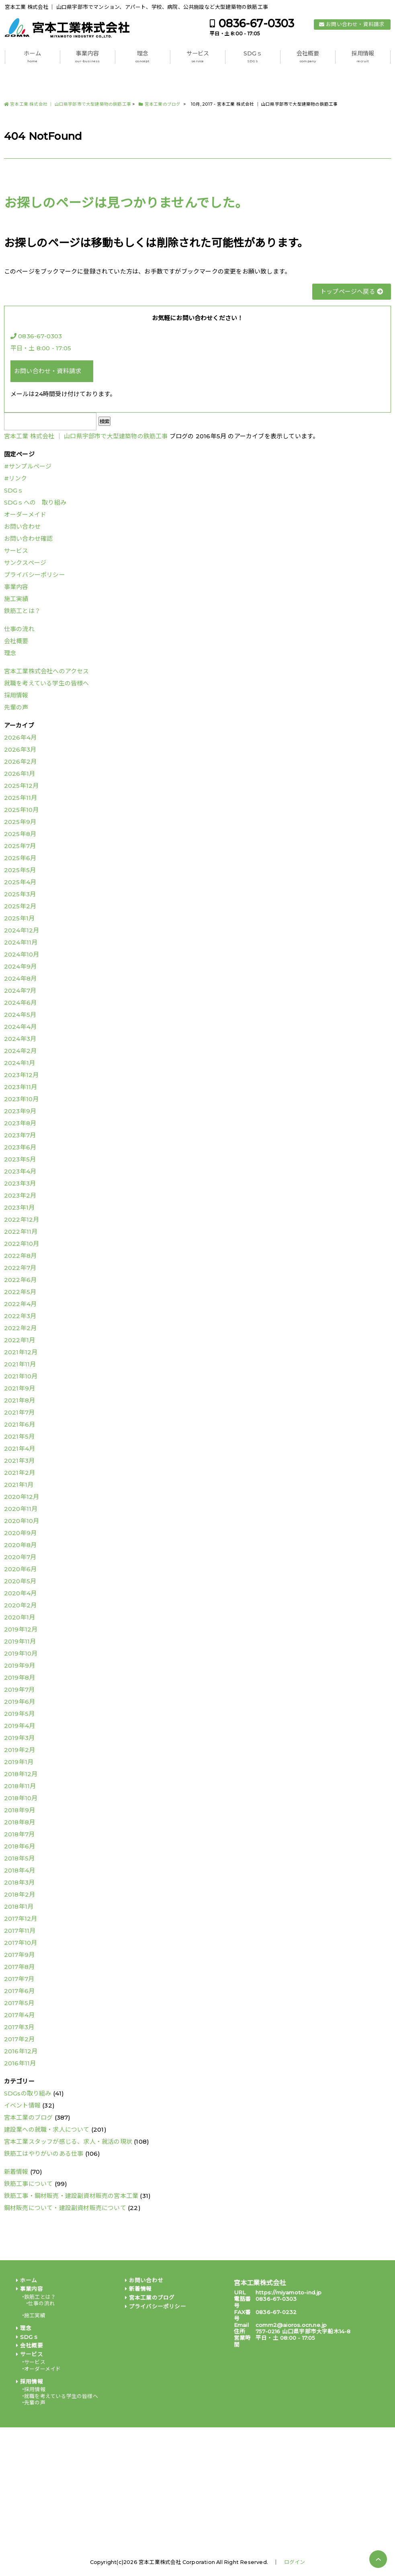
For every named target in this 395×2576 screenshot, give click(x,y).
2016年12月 (21, 2051)
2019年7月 (19, 1689)
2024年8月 (20, 978)
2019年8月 (19, 1677)
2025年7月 (20, 846)
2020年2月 (20, 1605)
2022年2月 (20, 1328)
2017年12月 (20, 1918)
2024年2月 (20, 1051)
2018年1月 (18, 1906)
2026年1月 (19, 773)
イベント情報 (22, 2105)
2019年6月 (19, 1701)
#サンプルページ (28, 466)
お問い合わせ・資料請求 (355, 24)
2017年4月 (19, 2015)
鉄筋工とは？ (22, 611)
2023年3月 (20, 1183)
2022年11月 (21, 1231)
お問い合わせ (22, 526)
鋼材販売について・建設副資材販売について (65, 2208)
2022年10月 (21, 1243)
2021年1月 (18, 1484)
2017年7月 (19, 1979)
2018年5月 (19, 1858)
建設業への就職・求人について (47, 2129)
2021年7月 (19, 1412)
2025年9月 (20, 822)
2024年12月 (21, 930)
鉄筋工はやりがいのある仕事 (44, 2153)
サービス (197, 56)
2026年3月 (20, 749)
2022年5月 (20, 1292)
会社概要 (308, 56)
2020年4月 (20, 1593)
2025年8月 (20, 834)
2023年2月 (20, 1195)
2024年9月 (20, 966)
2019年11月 (20, 1641)
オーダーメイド (25, 514)
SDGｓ (253, 56)
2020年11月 (21, 1509)
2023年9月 (20, 1111)
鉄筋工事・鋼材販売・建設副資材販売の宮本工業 (71, 2196)
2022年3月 (20, 1316)
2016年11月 (20, 2063)
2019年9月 (19, 1665)
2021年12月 (21, 1352)
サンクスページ (25, 562)
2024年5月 (20, 1014)
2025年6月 (20, 858)
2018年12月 (21, 1774)
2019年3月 (19, 1738)
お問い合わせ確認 (28, 538)
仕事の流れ (19, 629)
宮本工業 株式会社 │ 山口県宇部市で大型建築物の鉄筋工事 (86, 436)
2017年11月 (20, 1930)
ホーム (32, 56)
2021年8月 (19, 1400)
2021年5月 (19, 1436)
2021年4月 (19, 1448)
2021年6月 (19, 1424)
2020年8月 (20, 1545)
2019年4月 (19, 1726)
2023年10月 (21, 1099)
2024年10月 (21, 954)
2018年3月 (19, 1882)
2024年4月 (20, 1026)
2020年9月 (20, 1533)
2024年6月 (20, 1002)
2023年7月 (20, 1135)
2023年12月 (21, 1075)
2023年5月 (20, 1159)
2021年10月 (21, 1376)
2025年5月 (20, 870)
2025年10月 (21, 810)
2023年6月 (20, 1147)
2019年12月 (21, 1629)
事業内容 (87, 56)
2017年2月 (19, 2039)
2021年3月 (19, 1460)
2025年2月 (20, 906)
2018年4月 (19, 1870)
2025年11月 (20, 797)
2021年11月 (20, 1364)
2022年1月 (19, 1340)
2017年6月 (19, 1991)
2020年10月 (21, 1521)
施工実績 (16, 599)
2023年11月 (20, 1087)
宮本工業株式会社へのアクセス (46, 671)
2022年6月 (20, 1280)
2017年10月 (20, 1942)
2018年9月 (19, 1810)
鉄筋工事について (28, 2184)
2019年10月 (21, 1653)
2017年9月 (19, 1955)
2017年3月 (19, 2027)
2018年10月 (21, 1798)
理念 (142, 56)
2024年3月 (20, 1039)
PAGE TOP (378, 2559)
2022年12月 (21, 1219)
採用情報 (363, 56)
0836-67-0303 (256, 23)
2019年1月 (18, 1762)
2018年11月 (20, 1786)
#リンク (15, 478)
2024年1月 (19, 1063)
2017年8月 (19, 1967)
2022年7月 (20, 1268)
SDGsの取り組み (27, 2093)
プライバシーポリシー (34, 575)
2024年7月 (20, 990)
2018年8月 (19, 1822)
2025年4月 (20, 882)
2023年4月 (20, 1171)
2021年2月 (19, 1472)
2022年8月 (20, 1255)
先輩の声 (16, 707)
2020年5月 (20, 1581)
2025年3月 (20, 894)
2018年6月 (19, 1846)
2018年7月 (19, 1834)
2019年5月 (19, 1713)
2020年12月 (21, 1497)
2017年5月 (19, 2003)
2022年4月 (20, 1304)
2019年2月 (19, 1750)
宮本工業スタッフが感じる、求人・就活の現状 (68, 2141)
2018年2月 (19, 1894)
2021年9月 (19, 1388)
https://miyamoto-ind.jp (289, 2292)
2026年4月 (20, 737)
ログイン (294, 2562)
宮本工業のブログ (28, 2117)
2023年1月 (19, 1207)
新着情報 (16, 2171)
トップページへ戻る (351, 291)
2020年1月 (19, 1617)
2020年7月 (20, 1557)
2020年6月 (20, 1569)
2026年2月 (20, 761)
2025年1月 (19, 918)
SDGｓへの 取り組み (35, 502)
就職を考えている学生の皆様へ (46, 683)
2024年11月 (21, 942)
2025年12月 (21, 785)
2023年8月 (20, 1123)
